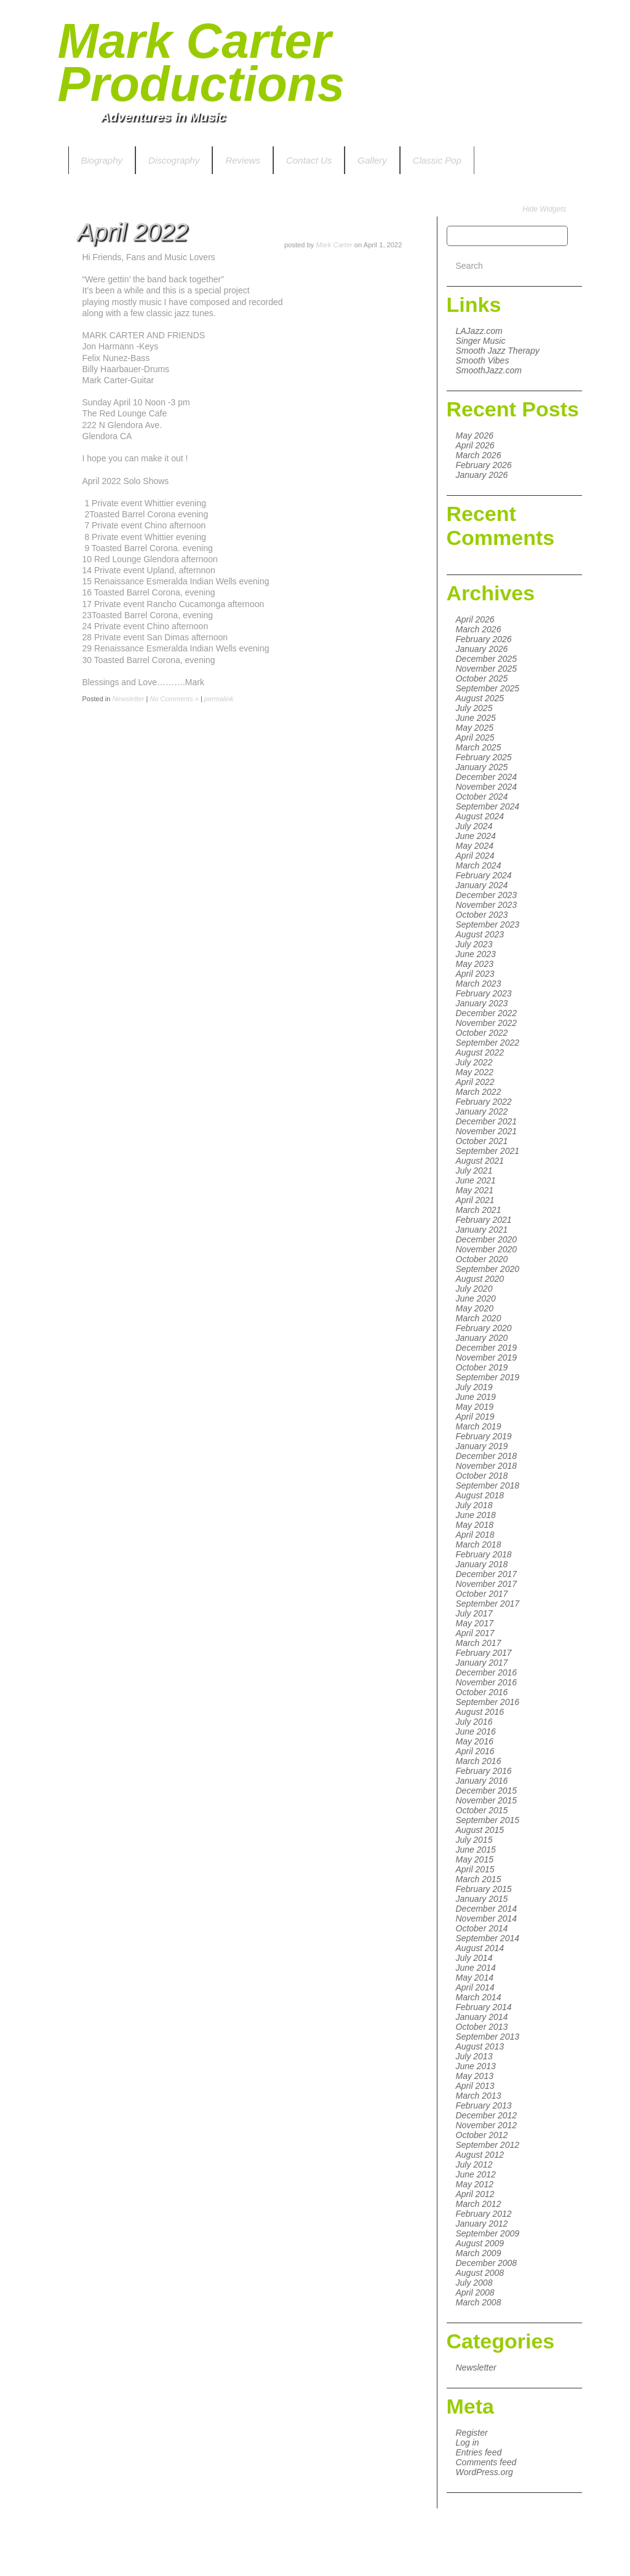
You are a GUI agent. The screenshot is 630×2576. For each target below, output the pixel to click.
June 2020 (476, 1298)
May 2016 (474, 1741)
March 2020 (478, 1318)
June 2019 (476, 1397)
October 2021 (482, 1141)
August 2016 (480, 1712)
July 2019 (474, 1387)
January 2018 (482, 1564)
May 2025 (474, 728)
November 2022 (486, 1023)
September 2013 (488, 2036)
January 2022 (482, 1111)
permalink (219, 698)
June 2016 (476, 1731)
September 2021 (488, 1151)
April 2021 (475, 1200)
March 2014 (478, 1997)
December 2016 (486, 1672)
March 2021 (478, 1210)
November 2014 (486, 1918)
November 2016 (486, 1682)
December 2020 (486, 1239)
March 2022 (478, 1092)
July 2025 (474, 708)
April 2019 (475, 1416)
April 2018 (475, 1535)
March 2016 (478, 1761)
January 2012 (482, 2223)
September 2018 (488, 1485)
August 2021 (480, 1161)
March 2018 (478, 1544)
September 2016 (488, 1702)
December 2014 (486, 1909)
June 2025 (476, 718)
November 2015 (486, 1800)
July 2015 (474, 1840)
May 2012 (474, 2184)
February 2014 (484, 2007)
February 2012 (484, 2214)
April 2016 (475, 1751)
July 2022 (474, 1062)
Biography (102, 160)
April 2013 (475, 2086)
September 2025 (488, 688)
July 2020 (474, 1289)
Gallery (372, 160)
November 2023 (486, 905)
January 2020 (482, 1338)
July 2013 (474, 2056)
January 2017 (482, 1663)
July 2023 (474, 944)
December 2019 (486, 1348)
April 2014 (475, 1987)
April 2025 (475, 737)
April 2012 (475, 2194)
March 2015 (478, 1879)
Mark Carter (334, 244)
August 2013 (480, 2046)
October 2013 (482, 2027)
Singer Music (481, 341)
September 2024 (488, 806)
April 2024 (475, 856)
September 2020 (488, 1269)
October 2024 (482, 796)
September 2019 (488, 1377)
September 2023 (488, 924)
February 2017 (484, 1653)
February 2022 (484, 1102)
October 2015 (482, 1810)
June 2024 (476, 836)
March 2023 (478, 983)
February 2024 (484, 875)
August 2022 (480, 1052)
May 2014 (474, 1977)
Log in (467, 2442)
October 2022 (482, 1033)
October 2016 (482, 1692)
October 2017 (482, 1594)
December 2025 (486, 659)
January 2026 (482, 475)
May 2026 (474, 435)
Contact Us (309, 160)
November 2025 (486, 669)
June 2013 (476, 2066)
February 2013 (484, 2105)
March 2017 (478, 1643)
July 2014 (474, 1958)
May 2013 (474, 2076)
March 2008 (478, 2302)
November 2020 (486, 1249)
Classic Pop (437, 160)
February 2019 (484, 1436)
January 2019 (482, 1446)
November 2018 (486, 1466)
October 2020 (482, 1259)
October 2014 (482, 1928)
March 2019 (478, 1426)
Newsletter (476, 2367)
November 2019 (486, 1357)
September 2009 (488, 2233)
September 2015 (488, 1820)
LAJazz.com (479, 331)
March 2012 (478, 2204)
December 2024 (486, 777)
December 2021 (486, 1121)
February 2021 (484, 1220)
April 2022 (475, 1082)
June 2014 (476, 1968)
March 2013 (478, 2096)
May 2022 (474, 1072)
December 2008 (486, 2263)
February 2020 (484, 1328)
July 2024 (474, 826)
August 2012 (480, 2155)
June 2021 (476, 1180)
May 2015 (474, 1859)
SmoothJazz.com (489, 370)
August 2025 (480, 698)
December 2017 (486, 1574)
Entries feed (479, 2452)
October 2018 (482, 1476)
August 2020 (480, 1279)
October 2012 (482, 2135)
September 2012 (488, 2145)
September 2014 (488, 1938)
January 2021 (482, 1229)
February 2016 (484, 1771)
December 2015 (486, 1790)
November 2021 (486, 1131)
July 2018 (474, 1505)
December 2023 (486, 895)
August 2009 (480, 2243)
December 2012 (486, 2115)
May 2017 (474, 1623)
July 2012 (474, 2164)
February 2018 (484, 1554)
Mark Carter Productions (201, 62)
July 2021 (474, 1170)
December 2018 (486, 1456)
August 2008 (480, 2273)
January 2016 (482, 1781)
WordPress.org (484, 2472)
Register (472, 2433)
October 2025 (482, 678)
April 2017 (475, 1633)
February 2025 (484, 757)
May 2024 (474, 846)
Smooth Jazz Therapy (498, 351)
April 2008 (475, 2292)
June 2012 (476, 2174)
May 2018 (474, 1525)
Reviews (242, 160)
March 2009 (478, 2253)
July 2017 (474, 1613)
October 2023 (482, 915)
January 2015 (482, 1899)
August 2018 (480, 1495)
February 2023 (484, 993)
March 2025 (478, 747)
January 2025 (482, 767)
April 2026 (475, 445)
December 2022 (486, 1013)
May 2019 (474, 1407)
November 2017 (486, 1584)
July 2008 (474, 2283)
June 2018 (476, 1515)
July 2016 (474, 1722)
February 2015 (484, 1889)
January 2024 (482, 885)
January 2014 (482, 2017)
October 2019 (482, 1367)
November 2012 (486, 2125)
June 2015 (476, 1849)
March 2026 (478, 455)
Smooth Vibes (482, 360)
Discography (173, 160)
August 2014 (480, 1948)
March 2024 (478, 865)
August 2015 (480, 1830)
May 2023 (474, 964)
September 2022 (488, 1042)
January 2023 (482, 1003)
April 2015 (475, 1869)
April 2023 (475, 974)
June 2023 (476, 954)
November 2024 (486, 787)
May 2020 (474, 1308)
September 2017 (488, 1603)
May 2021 (474, 1190)
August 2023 (480, 934)
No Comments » (174, 698)
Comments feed (486, 2462)
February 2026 (484, 465)
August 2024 (480, 816)
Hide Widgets (544, 209)
